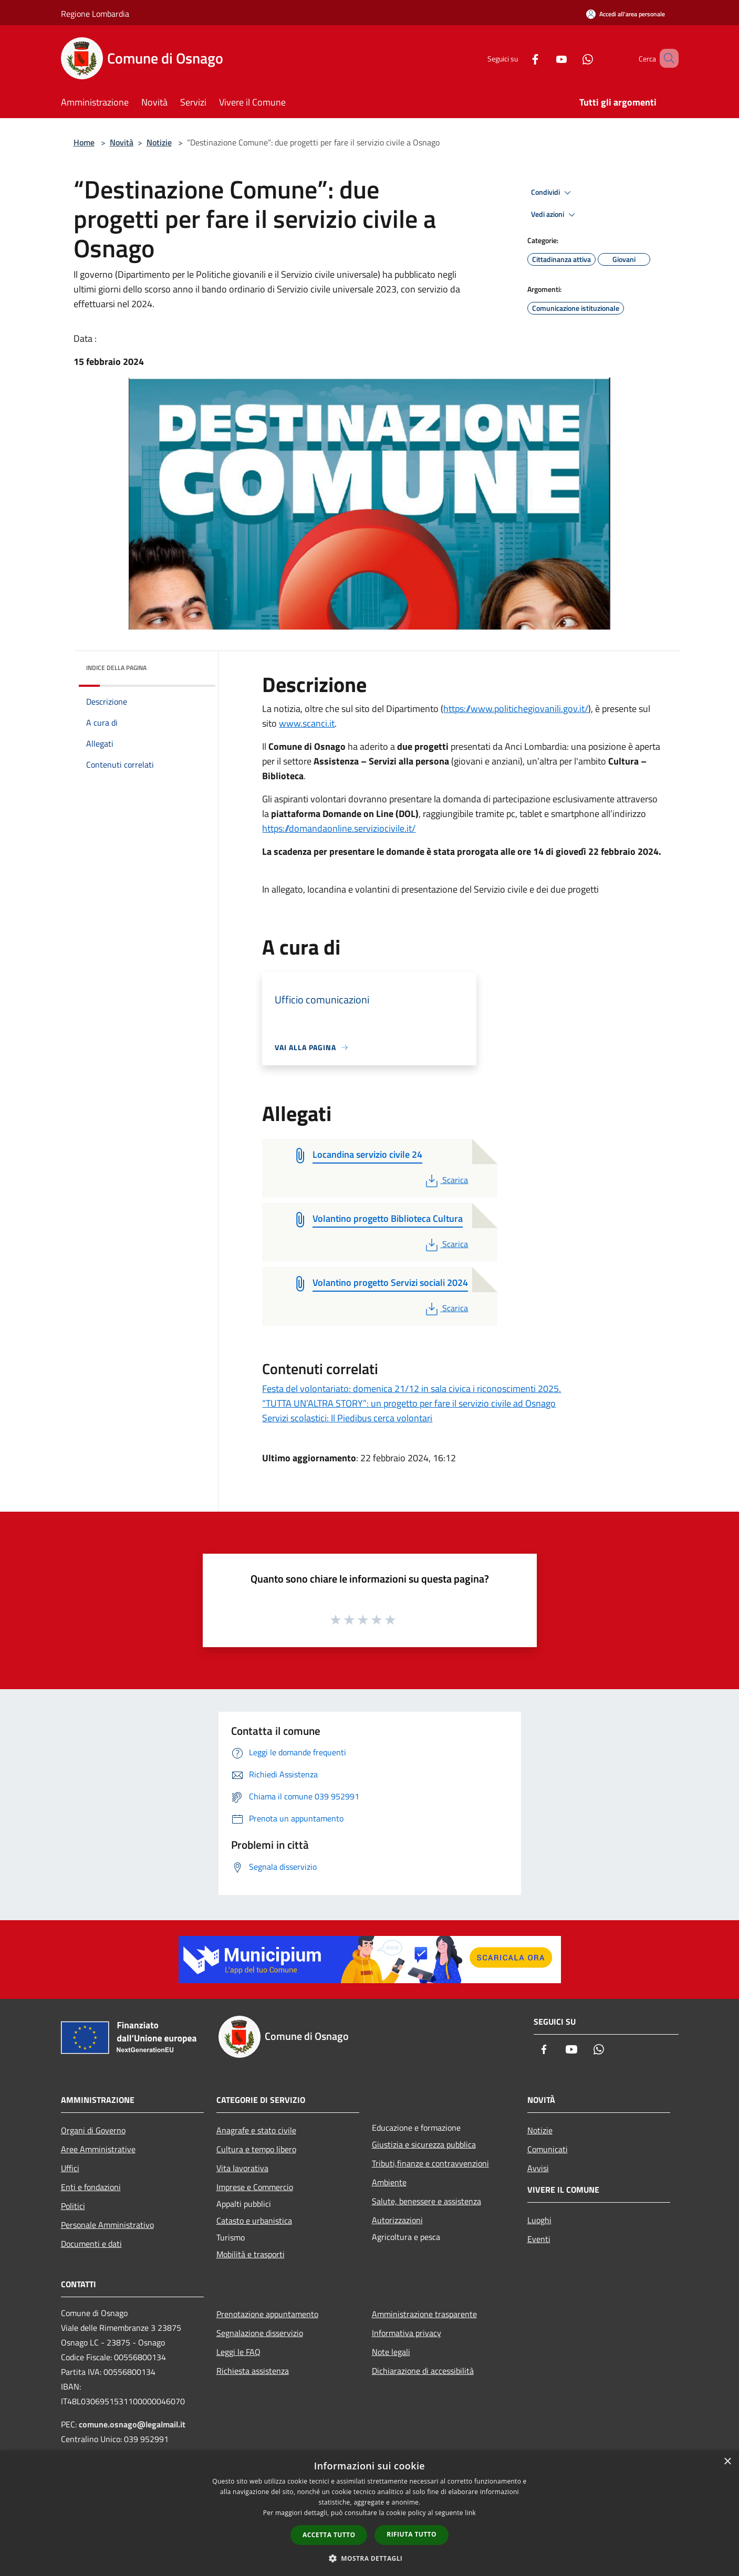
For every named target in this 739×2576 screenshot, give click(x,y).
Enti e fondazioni (91, 2187)
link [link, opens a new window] (470, 2512)
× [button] (727, 2462)
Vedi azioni (554, 214)
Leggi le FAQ (238, 2351)
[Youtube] (546, 58)
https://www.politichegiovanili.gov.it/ (515, 708)
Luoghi (539, 2220)
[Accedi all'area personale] (626, 14)
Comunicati (547, 2149)
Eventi (538, 2239)
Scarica (445, 1180)
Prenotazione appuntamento (267, 2314)
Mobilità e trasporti (250, 2254)
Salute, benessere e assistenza (426, 2201)
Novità (121, 142)
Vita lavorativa (242, 2168)
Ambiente (389, 2182)
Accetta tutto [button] (329, 2534)
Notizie (159, 142)
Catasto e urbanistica (254, 2220)
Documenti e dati (91, 2243)
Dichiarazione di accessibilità (423, 2370)
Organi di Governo (93, 2130)
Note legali (391, 2351)
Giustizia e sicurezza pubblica (424, 2144)
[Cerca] (666, 58)
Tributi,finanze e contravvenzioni (430, 2163)
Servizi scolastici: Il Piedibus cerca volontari (347, 1418)
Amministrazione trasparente (424, 2314)
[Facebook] (519, 58)
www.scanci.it (307, 723)
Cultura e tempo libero (256, 2149)
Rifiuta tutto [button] (411, 2534)
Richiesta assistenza (252, 2370)
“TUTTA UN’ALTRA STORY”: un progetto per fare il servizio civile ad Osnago (409, 1403)
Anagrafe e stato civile (256, 2130)
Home (84, 142)
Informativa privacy (406, 2333)
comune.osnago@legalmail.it (132, 2424)
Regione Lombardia (95, 13)
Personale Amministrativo (107, 2224)
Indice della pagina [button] (116, 668)
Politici (73, 2206)
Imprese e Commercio (254, 2187)
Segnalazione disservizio (259, 2333)
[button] (370, 2558)
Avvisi (538, 2168)
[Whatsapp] (572, 58)
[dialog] (369, 2513)
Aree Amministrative (98, 2149)
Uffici (70, 2168)
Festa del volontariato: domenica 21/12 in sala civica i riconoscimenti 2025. (411, 1388)
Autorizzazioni (397, 2220)
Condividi (552, 192)
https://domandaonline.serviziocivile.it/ (338, 828)
